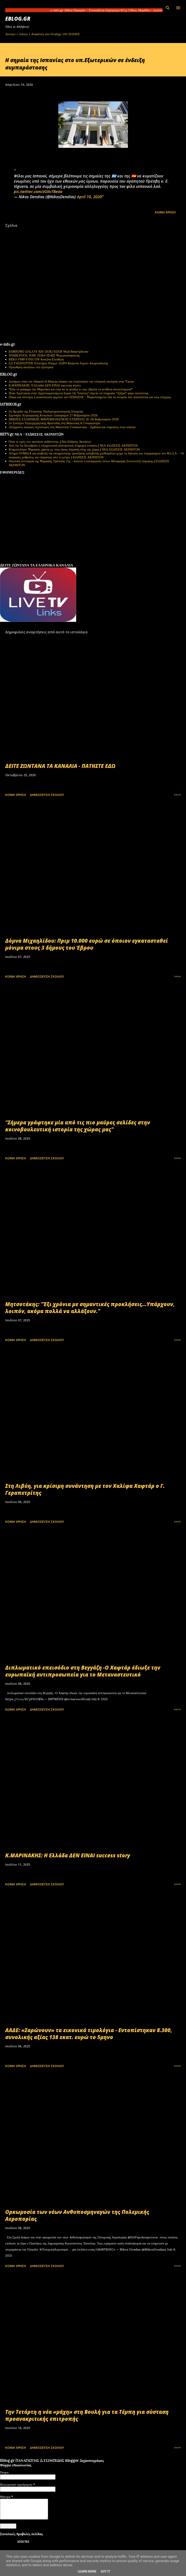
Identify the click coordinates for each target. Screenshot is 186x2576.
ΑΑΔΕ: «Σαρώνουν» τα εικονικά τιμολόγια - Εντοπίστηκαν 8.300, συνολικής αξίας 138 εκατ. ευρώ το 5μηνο (88, 2033)
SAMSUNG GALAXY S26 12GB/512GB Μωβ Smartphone (49, 351)
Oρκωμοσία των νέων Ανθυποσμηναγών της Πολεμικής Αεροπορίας (77, 2215)
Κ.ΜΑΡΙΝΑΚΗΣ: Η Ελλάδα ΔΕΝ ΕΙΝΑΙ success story (45, 385)
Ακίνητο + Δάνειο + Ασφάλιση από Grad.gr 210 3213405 (42, 34)
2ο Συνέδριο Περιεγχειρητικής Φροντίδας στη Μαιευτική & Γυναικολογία (54, 423)
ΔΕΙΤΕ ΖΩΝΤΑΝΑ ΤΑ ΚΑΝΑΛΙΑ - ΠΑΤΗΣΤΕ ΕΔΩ (60, 765)
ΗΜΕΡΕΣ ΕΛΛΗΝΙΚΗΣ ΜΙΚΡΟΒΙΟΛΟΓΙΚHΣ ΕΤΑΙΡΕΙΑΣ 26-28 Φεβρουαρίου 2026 (64, 419)
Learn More (87, 2571)
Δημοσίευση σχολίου (47, 795)
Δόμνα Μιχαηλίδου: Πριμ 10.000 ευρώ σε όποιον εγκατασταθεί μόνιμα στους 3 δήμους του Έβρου (86, 944)
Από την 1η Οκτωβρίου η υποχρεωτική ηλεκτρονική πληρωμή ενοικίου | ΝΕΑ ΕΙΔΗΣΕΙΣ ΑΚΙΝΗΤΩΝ (73, 445)
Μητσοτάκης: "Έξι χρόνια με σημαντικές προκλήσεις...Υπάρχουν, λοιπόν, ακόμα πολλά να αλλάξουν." (90, 1307)
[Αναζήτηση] (167, 7)
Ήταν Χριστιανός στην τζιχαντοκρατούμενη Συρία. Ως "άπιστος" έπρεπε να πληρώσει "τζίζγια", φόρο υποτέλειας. (79, 393)
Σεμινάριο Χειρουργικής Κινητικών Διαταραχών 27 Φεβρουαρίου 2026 (53, 415)
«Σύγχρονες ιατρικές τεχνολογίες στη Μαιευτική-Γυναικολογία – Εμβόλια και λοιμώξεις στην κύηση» (72, 427)
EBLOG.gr (17, 18)
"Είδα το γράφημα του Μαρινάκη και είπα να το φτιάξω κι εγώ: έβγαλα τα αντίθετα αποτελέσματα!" (71, 389)
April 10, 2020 (89, 196)
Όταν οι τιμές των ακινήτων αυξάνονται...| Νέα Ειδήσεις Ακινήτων (50, 442)
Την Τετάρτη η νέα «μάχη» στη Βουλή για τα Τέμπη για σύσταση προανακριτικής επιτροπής (87, 2415)
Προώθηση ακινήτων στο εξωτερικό (31, 367)
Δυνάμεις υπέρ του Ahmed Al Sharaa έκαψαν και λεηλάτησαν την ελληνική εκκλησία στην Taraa (71, 381)
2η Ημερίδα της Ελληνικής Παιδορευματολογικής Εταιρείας (46, 411)
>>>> (177, 795)
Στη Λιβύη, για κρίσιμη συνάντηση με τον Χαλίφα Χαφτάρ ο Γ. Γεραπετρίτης (85, 1489)
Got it (105, 2571)
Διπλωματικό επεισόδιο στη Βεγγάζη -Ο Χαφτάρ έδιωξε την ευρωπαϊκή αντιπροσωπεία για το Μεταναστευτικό (82, 1671)
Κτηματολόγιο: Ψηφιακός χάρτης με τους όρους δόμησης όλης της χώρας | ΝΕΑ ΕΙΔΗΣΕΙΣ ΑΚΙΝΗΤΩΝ (74, 449)
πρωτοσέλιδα (27, 561)
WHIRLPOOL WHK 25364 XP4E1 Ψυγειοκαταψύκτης (44, 355)
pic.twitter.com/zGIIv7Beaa (38, 191)
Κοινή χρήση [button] (165, 212)
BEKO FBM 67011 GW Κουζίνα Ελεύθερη (36, 359)
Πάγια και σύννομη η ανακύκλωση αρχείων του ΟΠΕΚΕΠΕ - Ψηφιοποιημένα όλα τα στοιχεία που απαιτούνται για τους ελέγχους (90, 397)
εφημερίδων (42, 561)
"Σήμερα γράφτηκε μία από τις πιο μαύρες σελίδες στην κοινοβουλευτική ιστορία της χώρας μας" (77, 1126)
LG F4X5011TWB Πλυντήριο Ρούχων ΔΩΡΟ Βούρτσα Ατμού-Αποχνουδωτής (58, 363)
